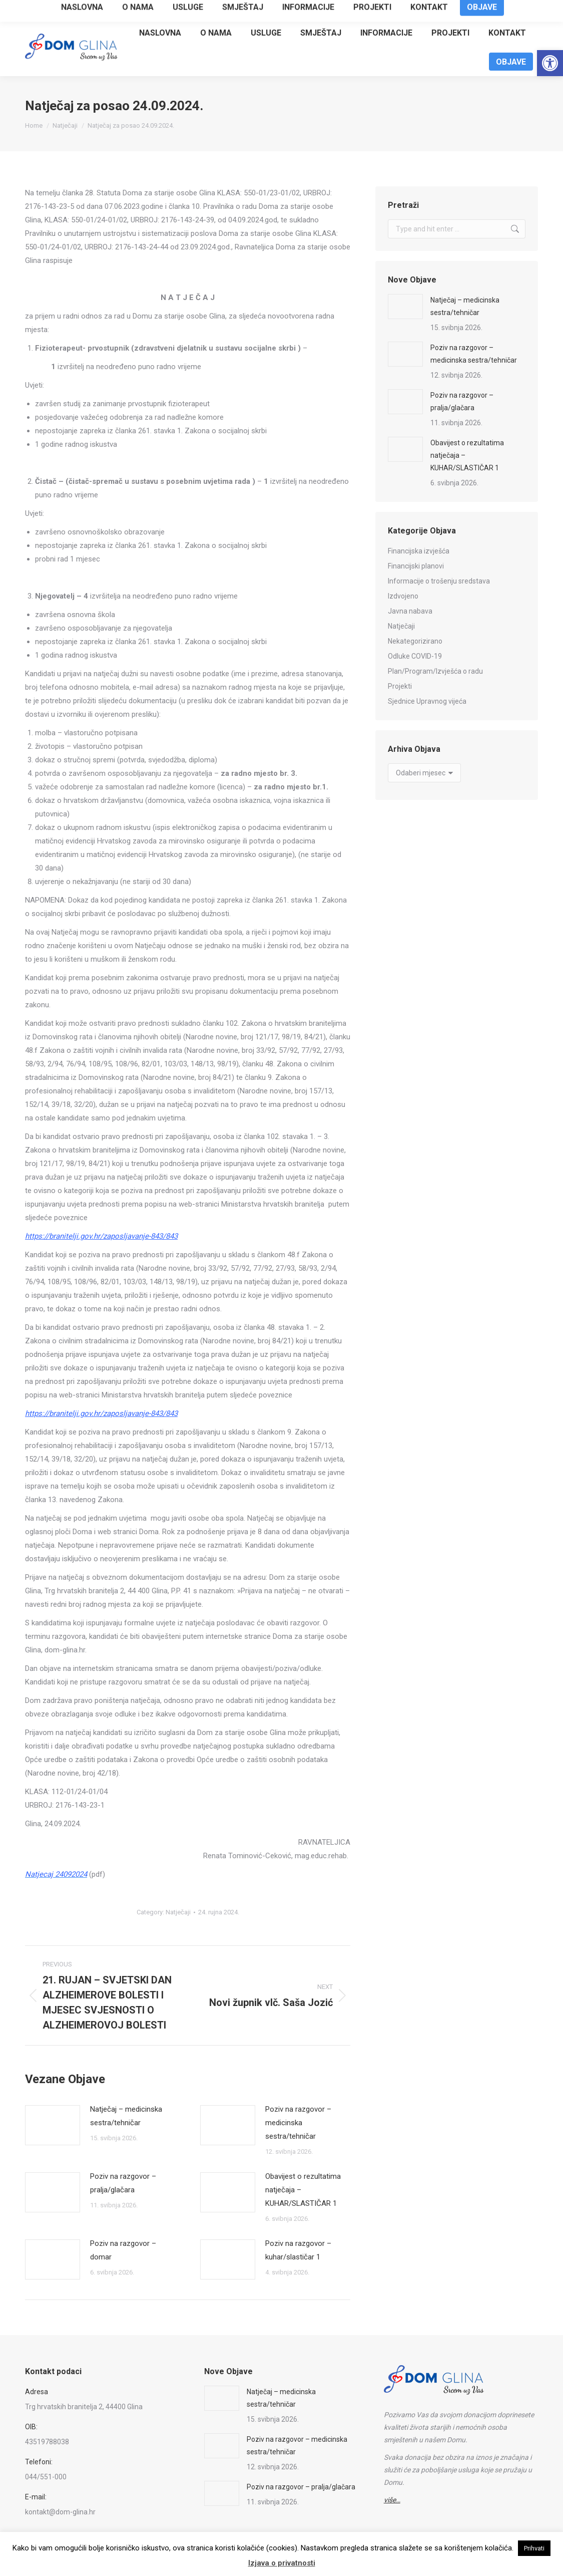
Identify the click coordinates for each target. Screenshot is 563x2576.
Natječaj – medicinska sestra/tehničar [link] (126, 2116)
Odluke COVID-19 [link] (415, 656)
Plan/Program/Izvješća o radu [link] (435, 671)
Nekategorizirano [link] (415, 641)
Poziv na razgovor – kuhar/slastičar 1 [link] (298, 2250)
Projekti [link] (400, 686)
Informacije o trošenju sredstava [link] (439, 581)
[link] (550, 63)
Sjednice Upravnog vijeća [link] (427, 701)
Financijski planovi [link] (416, 566)
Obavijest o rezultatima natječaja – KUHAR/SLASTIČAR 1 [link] (303, 2190)
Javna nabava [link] (410, 611)
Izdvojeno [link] (403, 596)
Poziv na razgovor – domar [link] (123, 2250)
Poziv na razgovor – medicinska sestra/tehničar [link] (298, 2123)
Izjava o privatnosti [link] (281, 2562)
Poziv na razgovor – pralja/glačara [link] (123, 2183)
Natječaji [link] (178, 1912)
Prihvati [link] (534, 2548)
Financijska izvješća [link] (418, 551)
